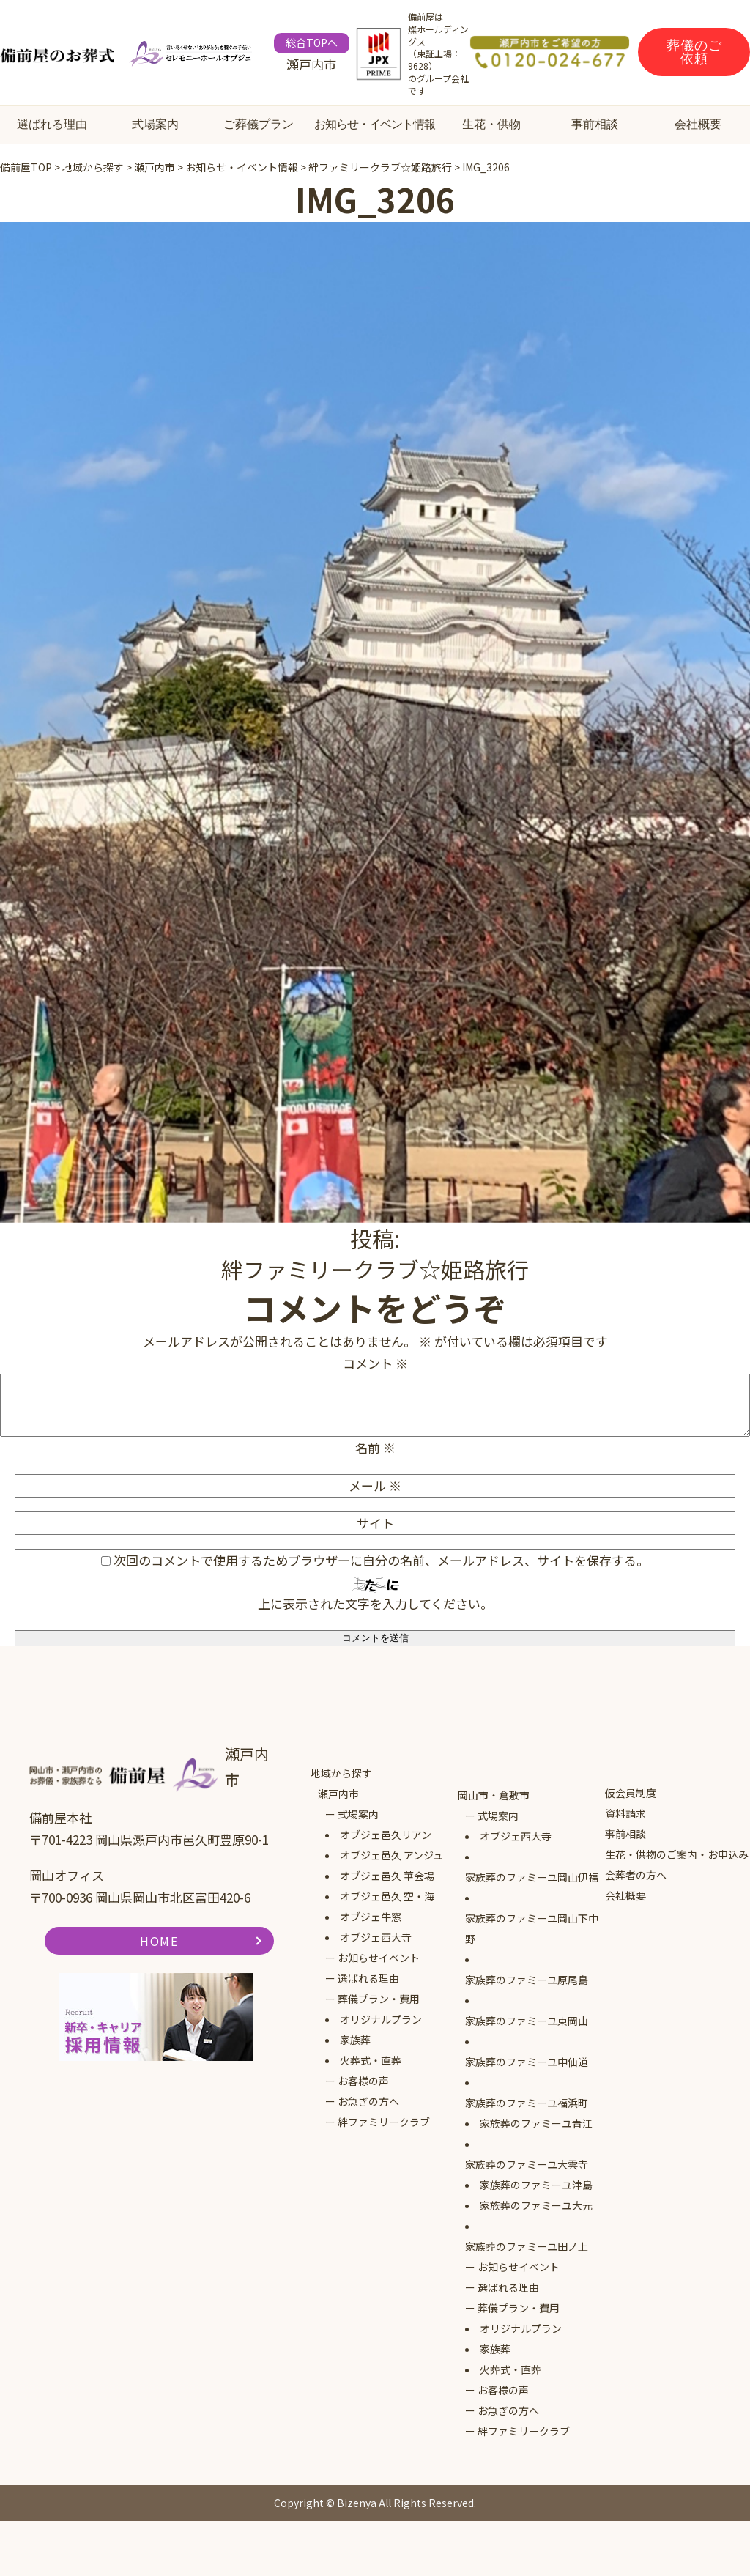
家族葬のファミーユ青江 (536, 2123)
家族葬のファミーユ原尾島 (526, 1979)
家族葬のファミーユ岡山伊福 (531, 1877)
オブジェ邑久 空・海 (387, 1896)
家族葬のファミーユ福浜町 (526, 2102)
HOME (159, 1941)
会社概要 (698, 124)
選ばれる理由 (52, 124)
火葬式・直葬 (370, 2060)
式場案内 (155, 124)
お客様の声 (363, 2080)
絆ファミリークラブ (384, 2121)
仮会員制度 (630, 1792)
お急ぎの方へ (368, 2101)
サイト (375, 1523)
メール (375, 1485)
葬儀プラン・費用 (379, 1998)
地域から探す (341, 1773)
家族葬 (355, 2039)
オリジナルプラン (381, 2019)
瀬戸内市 (338, 1793)
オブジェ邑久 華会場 (387, 1875)
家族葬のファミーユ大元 (536, 2205)
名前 (375, 1447)
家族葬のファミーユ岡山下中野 (531, 1928)
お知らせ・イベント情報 (374, 124)
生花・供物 (491, 124)
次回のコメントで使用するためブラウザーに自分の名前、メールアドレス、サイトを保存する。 (381, 1560)
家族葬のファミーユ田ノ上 (526, 2246)
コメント (375, 1363)
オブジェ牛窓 (370, 1916)
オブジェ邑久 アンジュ (391, 1855)
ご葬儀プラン (258, 124)
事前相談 (594, 124)
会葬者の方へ (636, 1875)
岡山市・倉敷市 (494, 1795)
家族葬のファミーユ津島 (536, 2184)
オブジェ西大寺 (376, 1937)
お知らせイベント (379, 1957)
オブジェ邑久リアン (385, 1834)
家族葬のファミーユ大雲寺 (526, 2164)
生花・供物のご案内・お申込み (677, 1854)
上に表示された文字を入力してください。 (375, 1603)
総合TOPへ (312, 42)
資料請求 (625, 1813)
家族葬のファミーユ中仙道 (526, 2061)
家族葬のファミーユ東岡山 (526, 2020)
